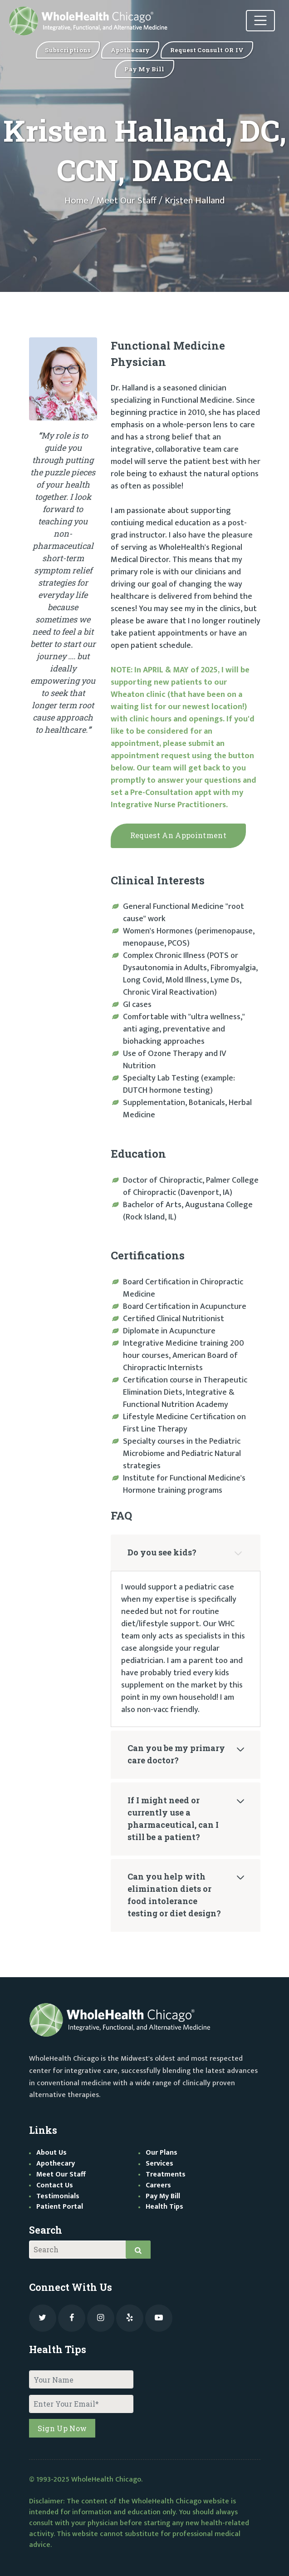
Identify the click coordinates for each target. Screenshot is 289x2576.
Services (159, 2163)
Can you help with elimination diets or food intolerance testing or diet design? (174, 1895)
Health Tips (164, 2207)
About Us (51, 2153)
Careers (158, 2185)
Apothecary (55, 2163)
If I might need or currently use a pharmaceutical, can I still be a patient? (173, 1818)
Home (76, 200)
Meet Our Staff (127, 200)
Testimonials (57, 2196)
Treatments (166, 2174)
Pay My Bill (163, 2196)
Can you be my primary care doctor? (176, 1754)
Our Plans (161, 2153)
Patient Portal (59, 2207)
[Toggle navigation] (259, 22)
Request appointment (178, 835)
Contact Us (54, 2185)
